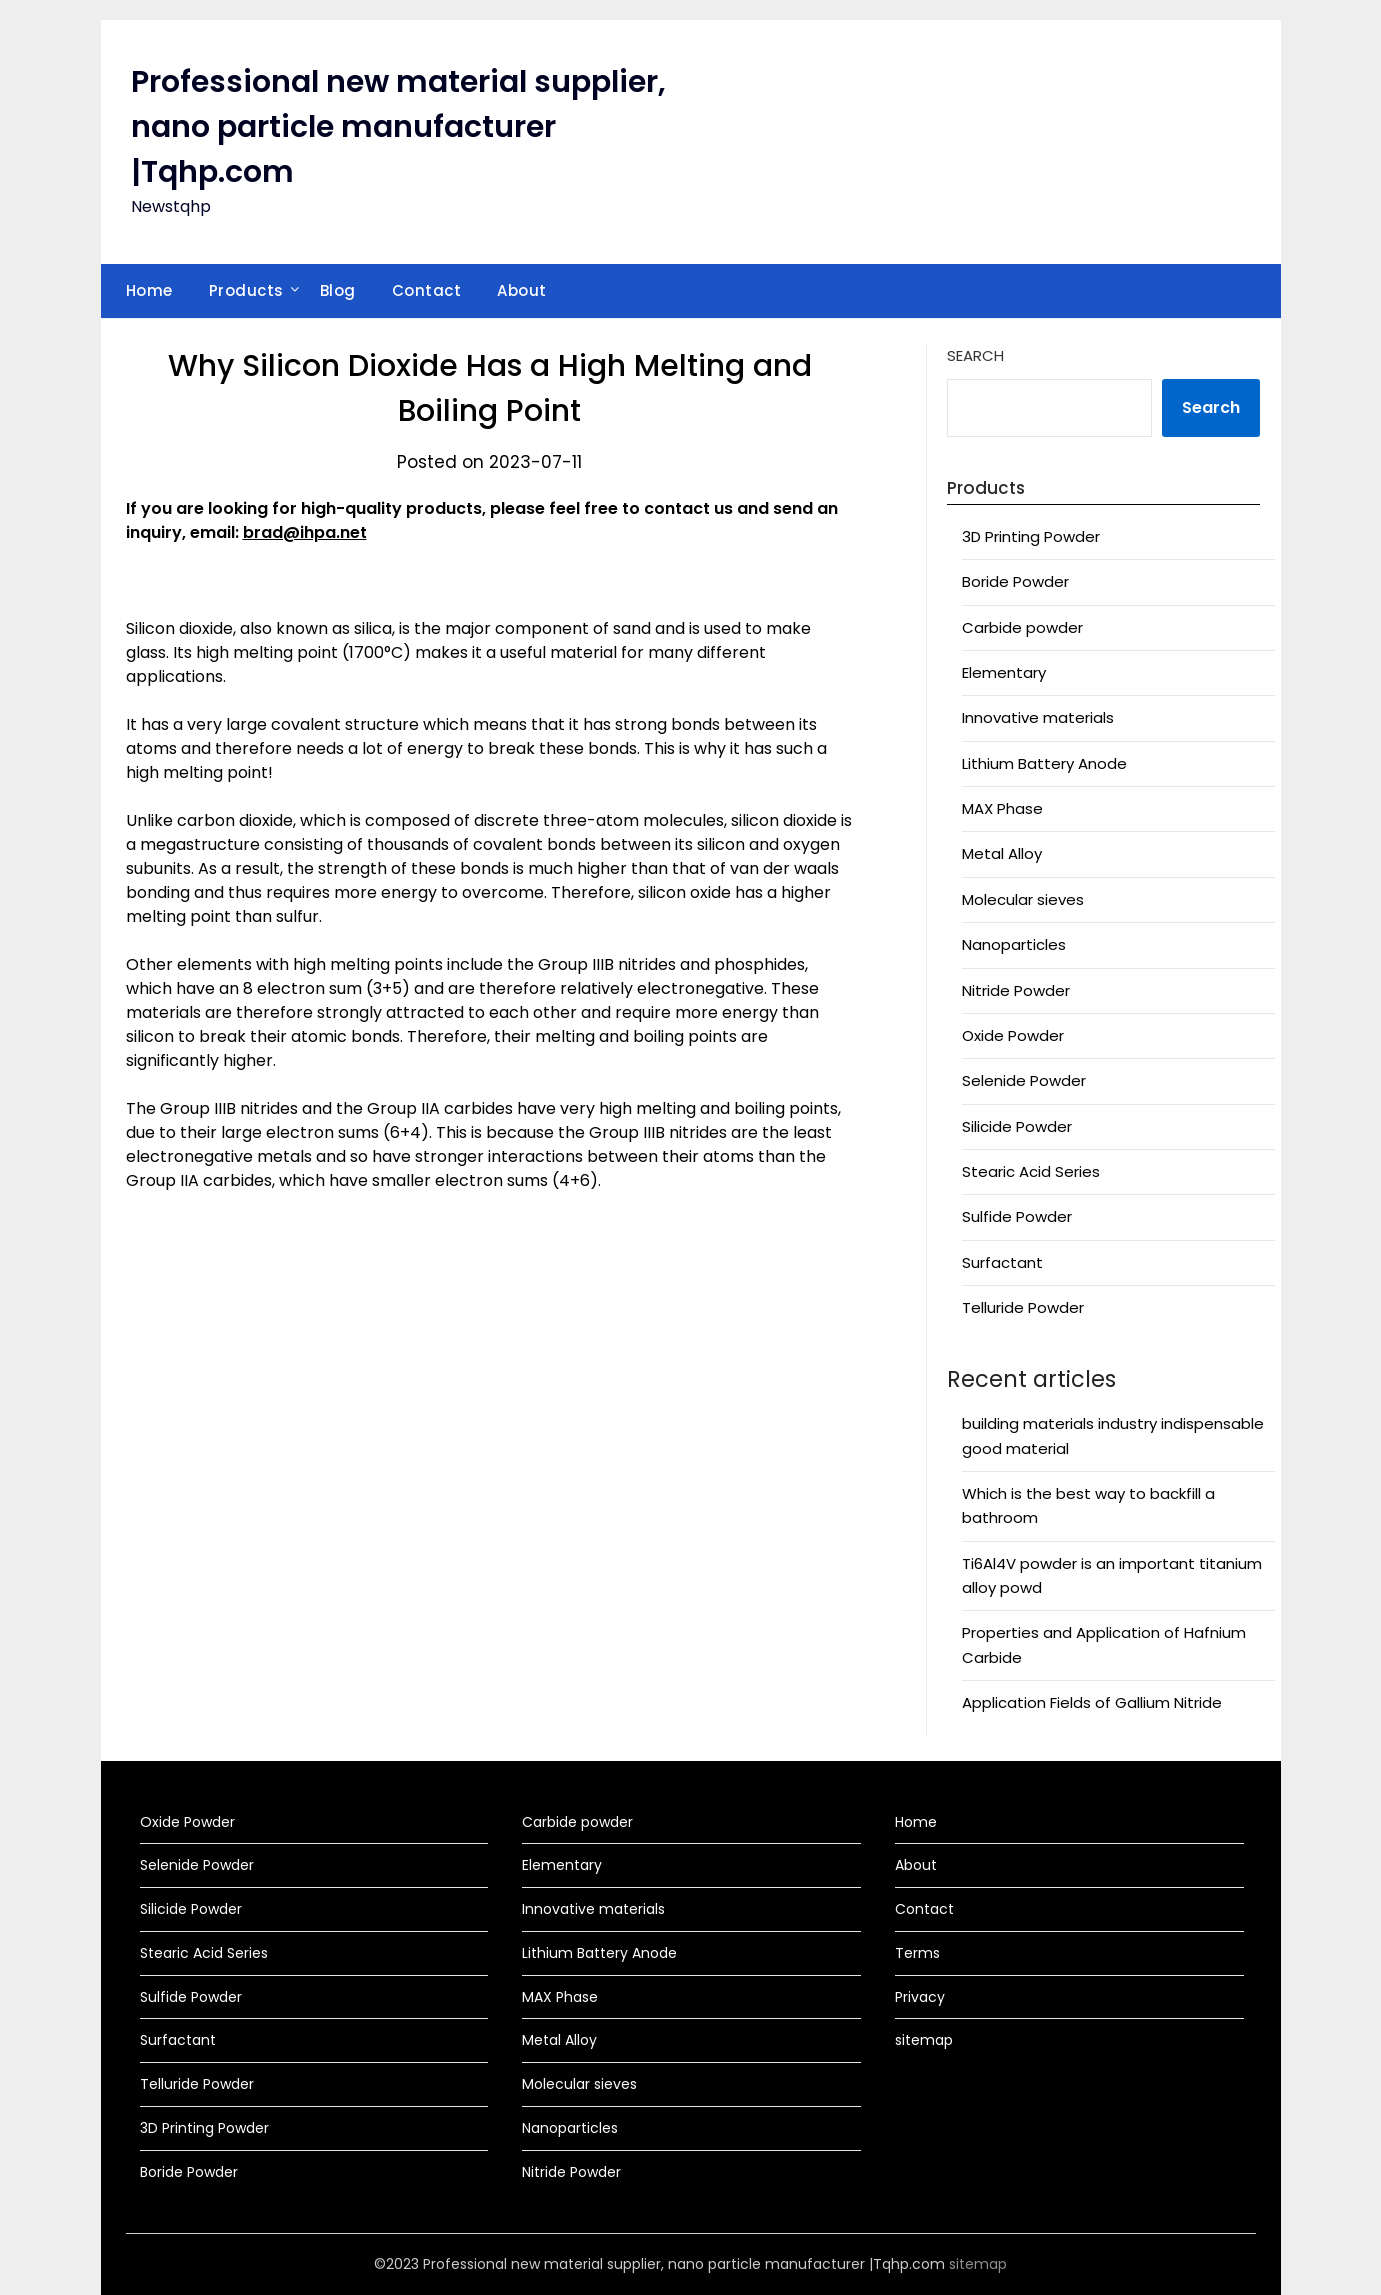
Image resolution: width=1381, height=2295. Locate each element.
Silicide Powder (1017, 1126)
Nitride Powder (1016, 990)
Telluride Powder (1023, 1307)
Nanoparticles (1014, 944)
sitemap (924, 2040)
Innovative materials (1038, 717)
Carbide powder (1022, 627)
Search (975, 355)
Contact (427, 290)
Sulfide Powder (1017, 1216)
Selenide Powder (1024, 1080)
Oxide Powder (1013, 1035)
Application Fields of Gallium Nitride (1092, 1702)
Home (149, 290)
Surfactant (1002, 1262)
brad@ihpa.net (305, 532)
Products (246, 290)
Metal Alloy (1002, 853)
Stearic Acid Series (1031, 1171)
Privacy (920, 1997)
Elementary (1004, 672)
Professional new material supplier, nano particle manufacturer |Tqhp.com (398, 127)
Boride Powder (1015, 581)
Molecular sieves (1023, 899)
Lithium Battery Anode (1044, 763)
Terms (917, 1953)
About (522, 290)
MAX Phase (1002, 808)
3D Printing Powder (1031, 536)
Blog (338, 290)
